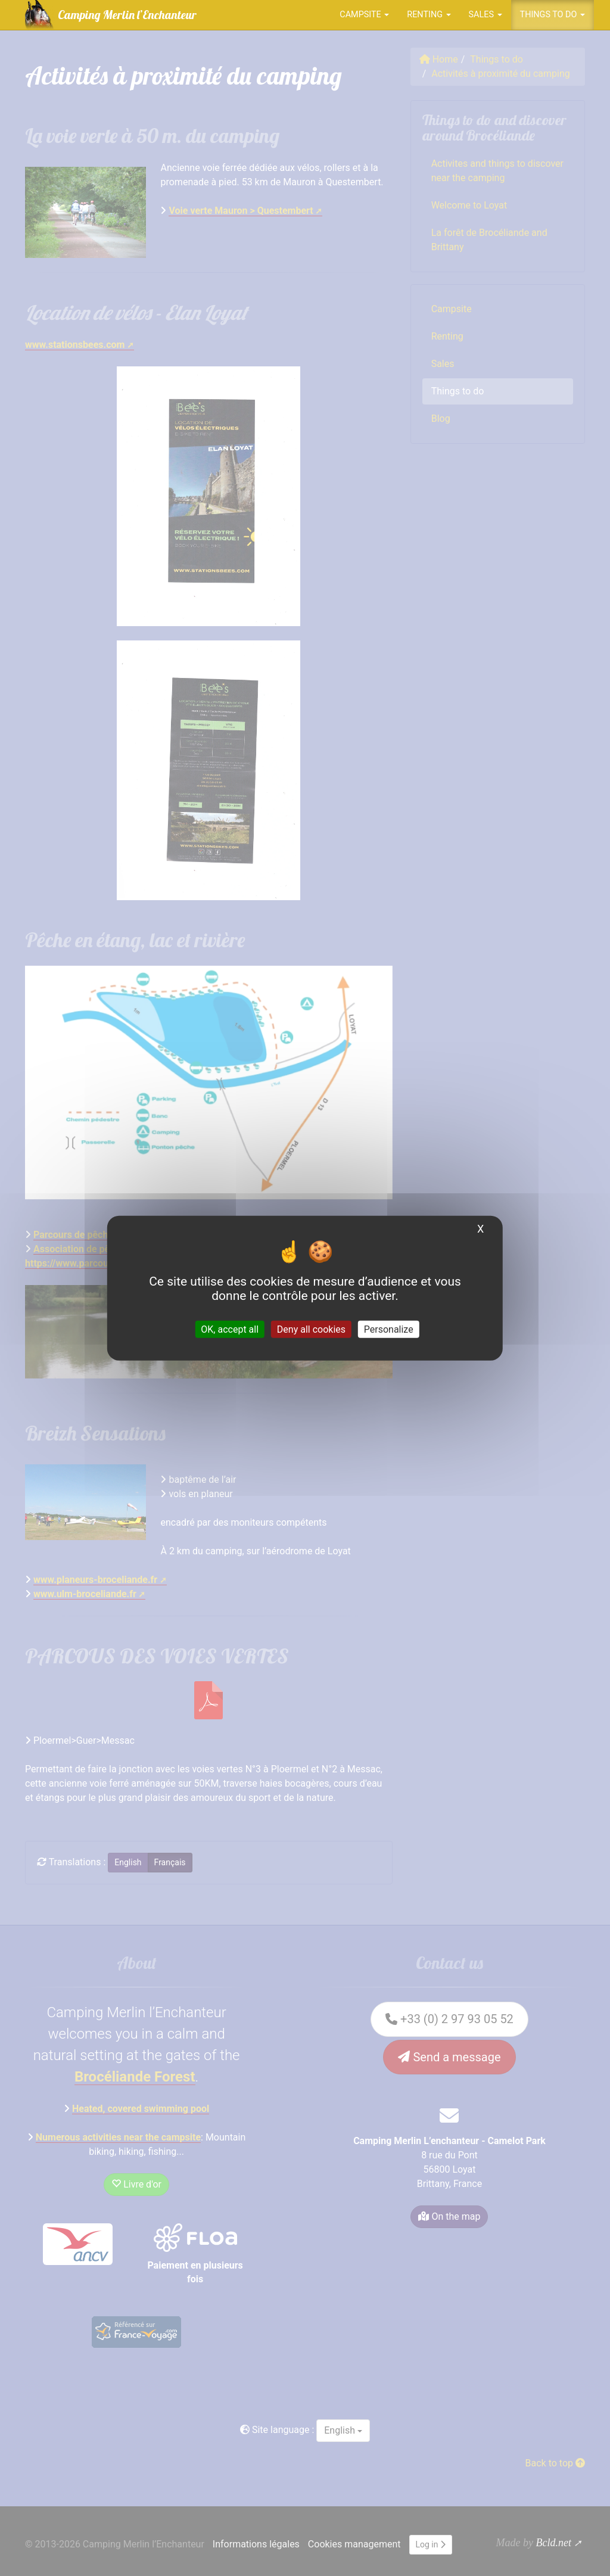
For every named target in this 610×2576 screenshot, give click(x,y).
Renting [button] (428, 15)
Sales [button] (485, 15)
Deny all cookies (311, 1328)
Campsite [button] (364, 15)
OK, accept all (230, 1328)
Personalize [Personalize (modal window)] (388, 1328)
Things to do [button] (552, 15)
